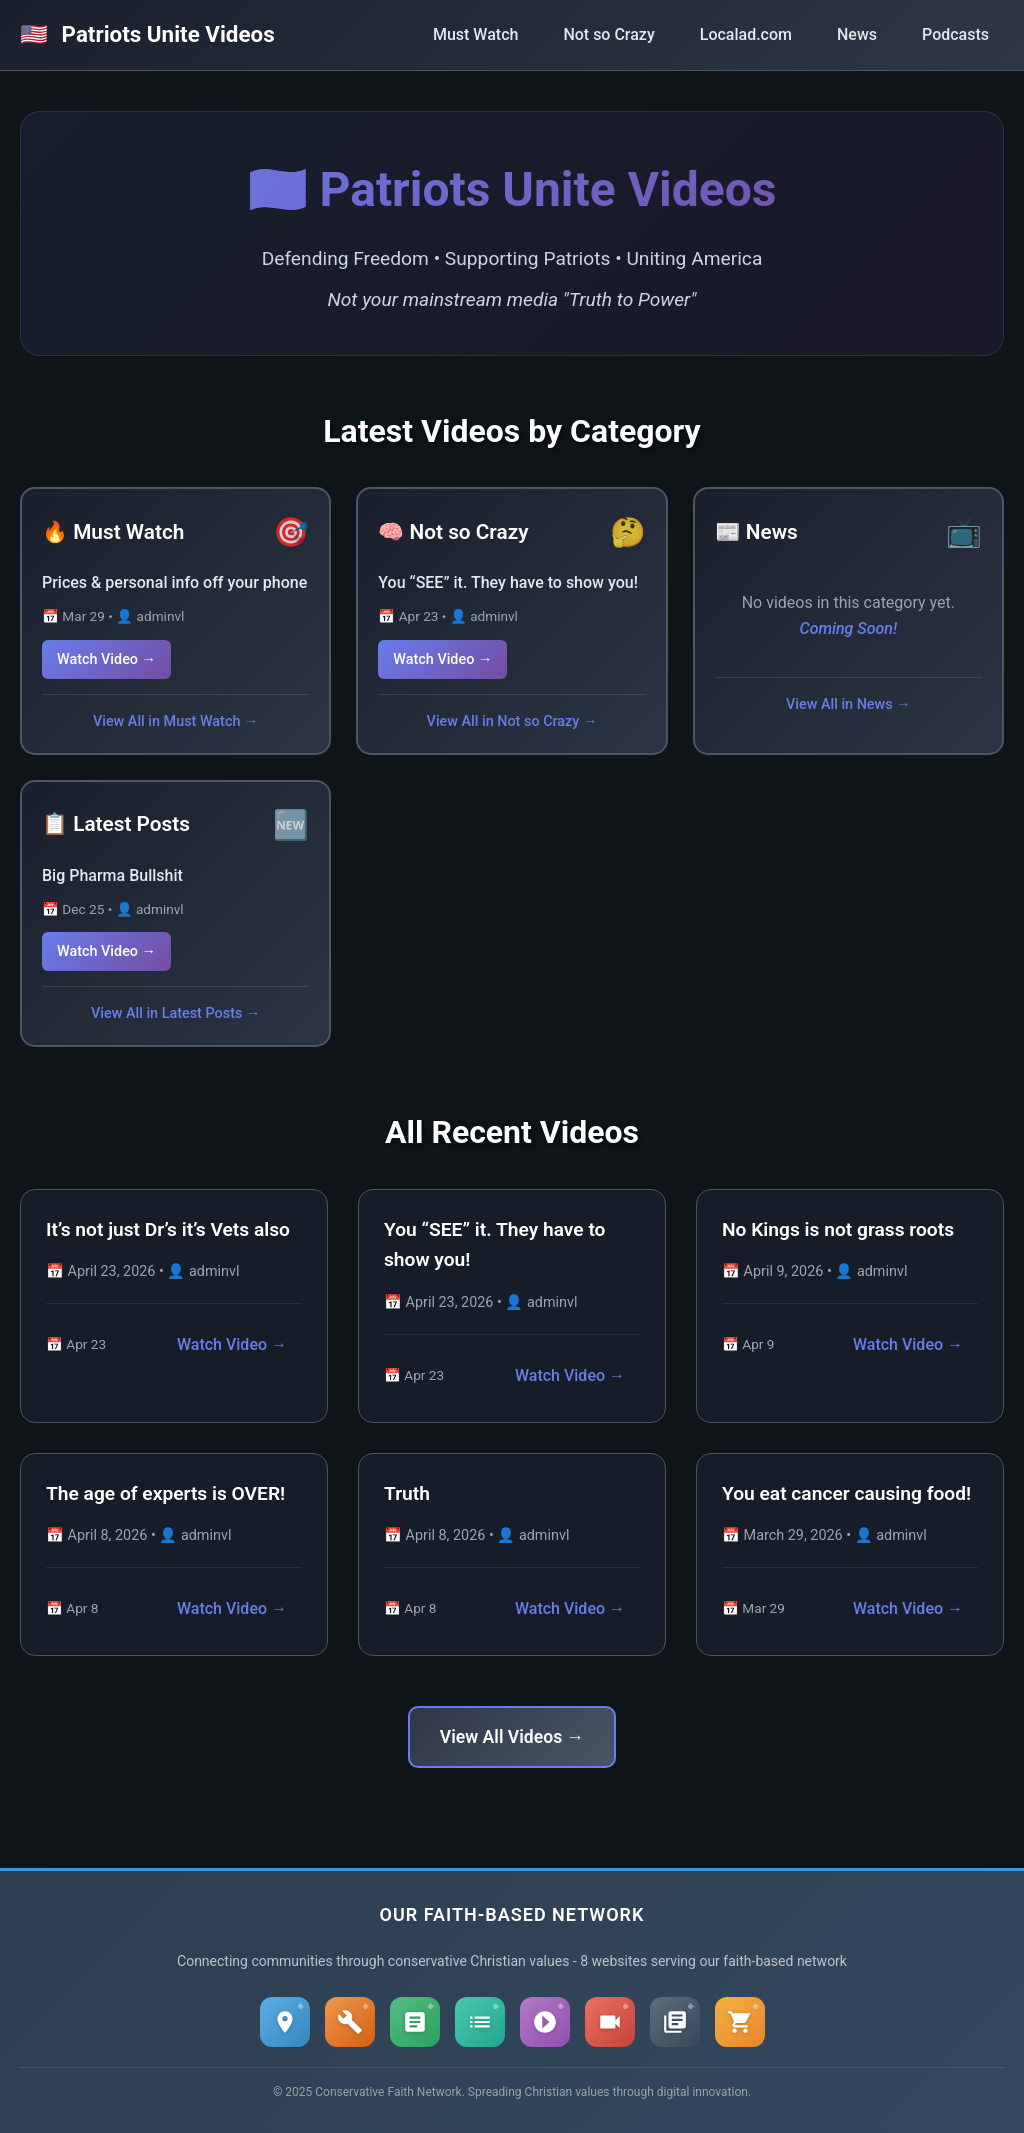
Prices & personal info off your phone (174, 582)
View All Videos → (512, 1737)
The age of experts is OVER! (165, 1493)
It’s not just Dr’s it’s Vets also (168, 1229)
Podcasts (955, 34)
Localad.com (746, 34)
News (857, 34)
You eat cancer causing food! (846, 1493)
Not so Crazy (608, 34)
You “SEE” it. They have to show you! (508, 582)
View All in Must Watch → (175, 721)
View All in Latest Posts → (175, 1013)
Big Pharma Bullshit (112, 875)
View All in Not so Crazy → (512, 721)
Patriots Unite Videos (147, 34)
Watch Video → (106, 659)
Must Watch (475, 34)
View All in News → (848, 704)
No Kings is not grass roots (838, 1229)
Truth (407, 1493)
